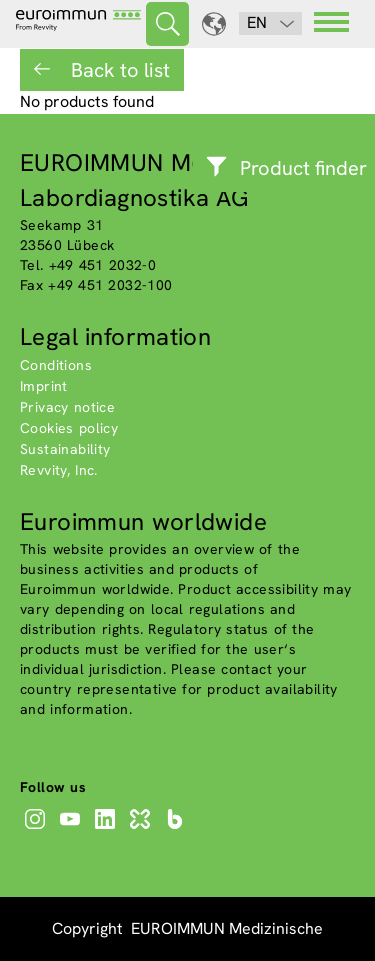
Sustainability (65, 449)
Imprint (44, 386)
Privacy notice (67, 407)
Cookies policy (69, 428)
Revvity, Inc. (59, 470)
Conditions (56, 365)
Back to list (118, 70)
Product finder (303, 168)
